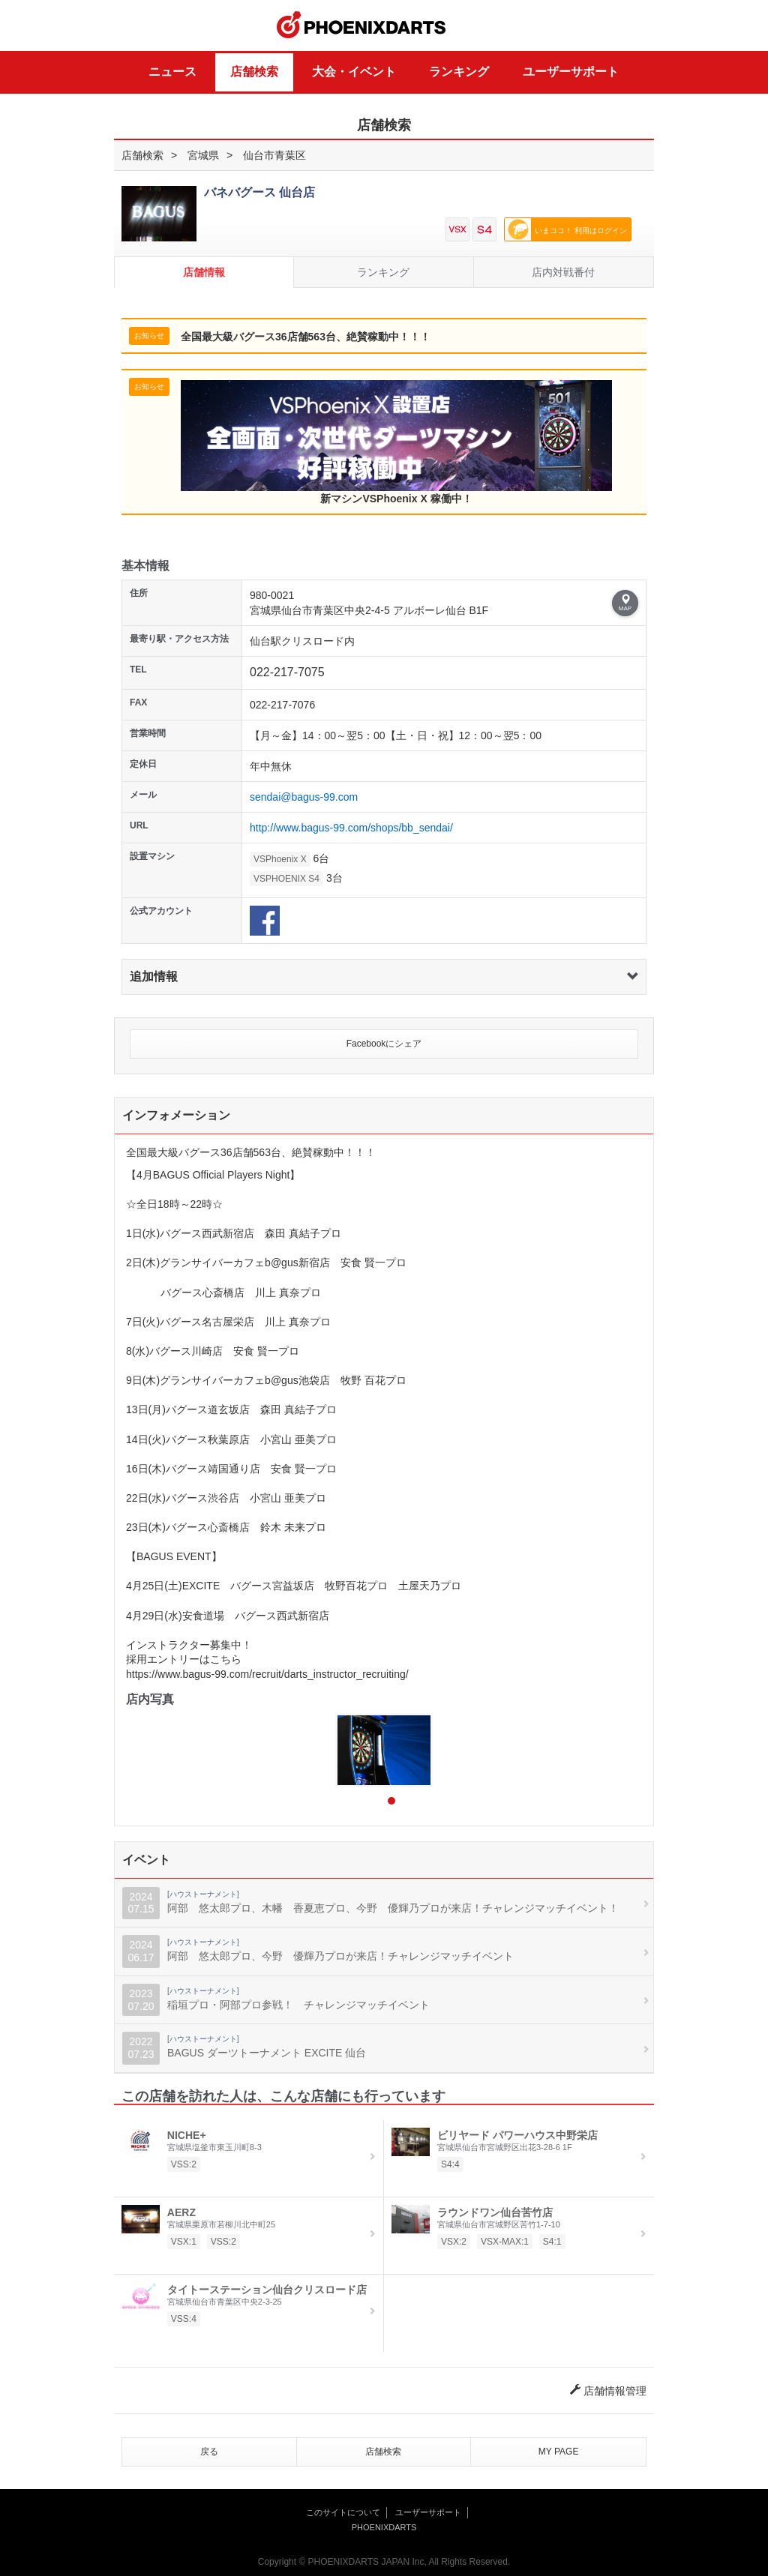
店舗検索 (254, 71)
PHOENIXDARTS (361, 25)
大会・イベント (354, 71)
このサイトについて (343, 2512)
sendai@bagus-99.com (304, 797)
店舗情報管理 (608, 2391)
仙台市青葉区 (274, 155)
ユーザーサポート (571, 71)
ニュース (172, 71)
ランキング (459, 71)
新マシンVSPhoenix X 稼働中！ (396, 442)
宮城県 (203, 155)
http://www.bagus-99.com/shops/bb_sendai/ (351, 828)
